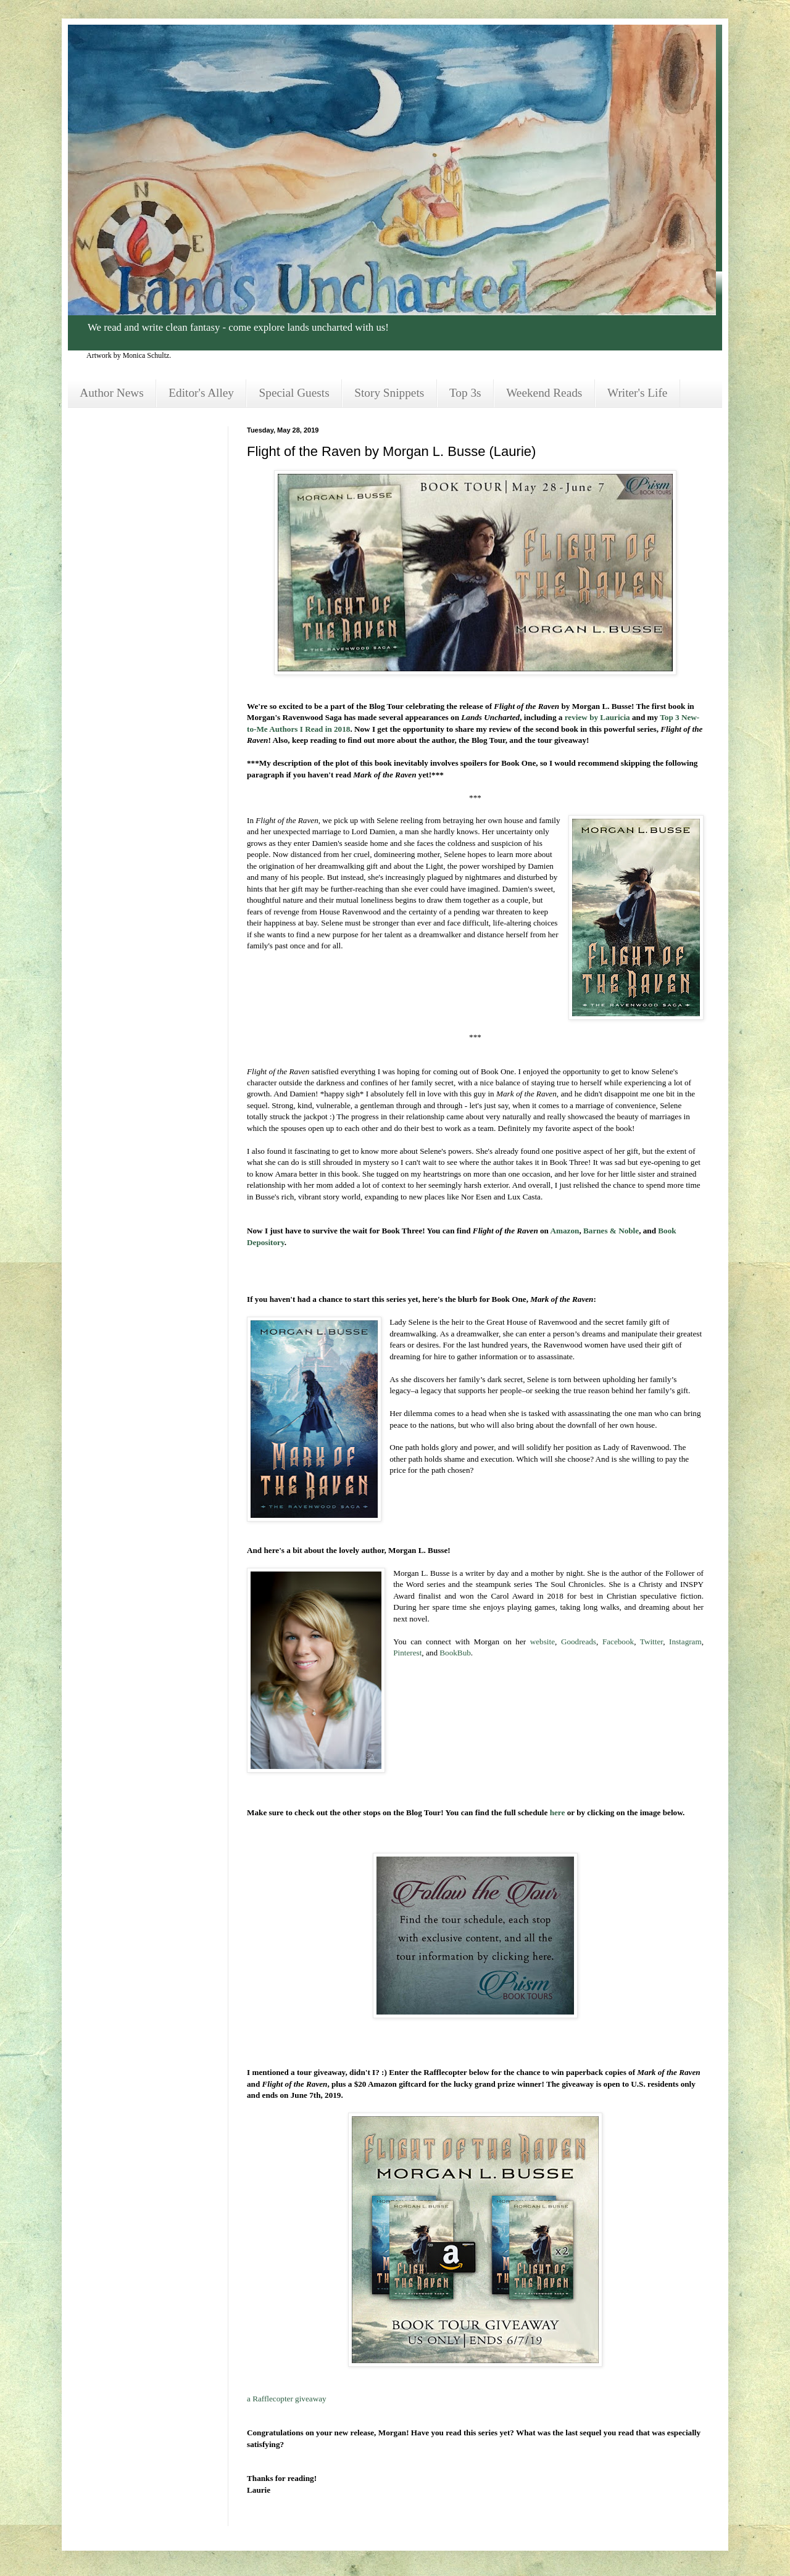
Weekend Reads (544, 392)
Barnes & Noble (611, 1230)
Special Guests (294, 392)
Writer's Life (637, 392)
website (542, 1641)
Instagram (685, 1641)
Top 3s (465, 392)
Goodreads (578, 1641)
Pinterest (407, 1652)
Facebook (618, 1641)
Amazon (565, 1230)
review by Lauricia (597, 717)
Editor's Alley (201, 392)
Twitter (651, 1641)
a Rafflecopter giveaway (286, 2398)
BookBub (455, 1652)
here (557, 1812)
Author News (111, 392)
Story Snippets (389, 392)
